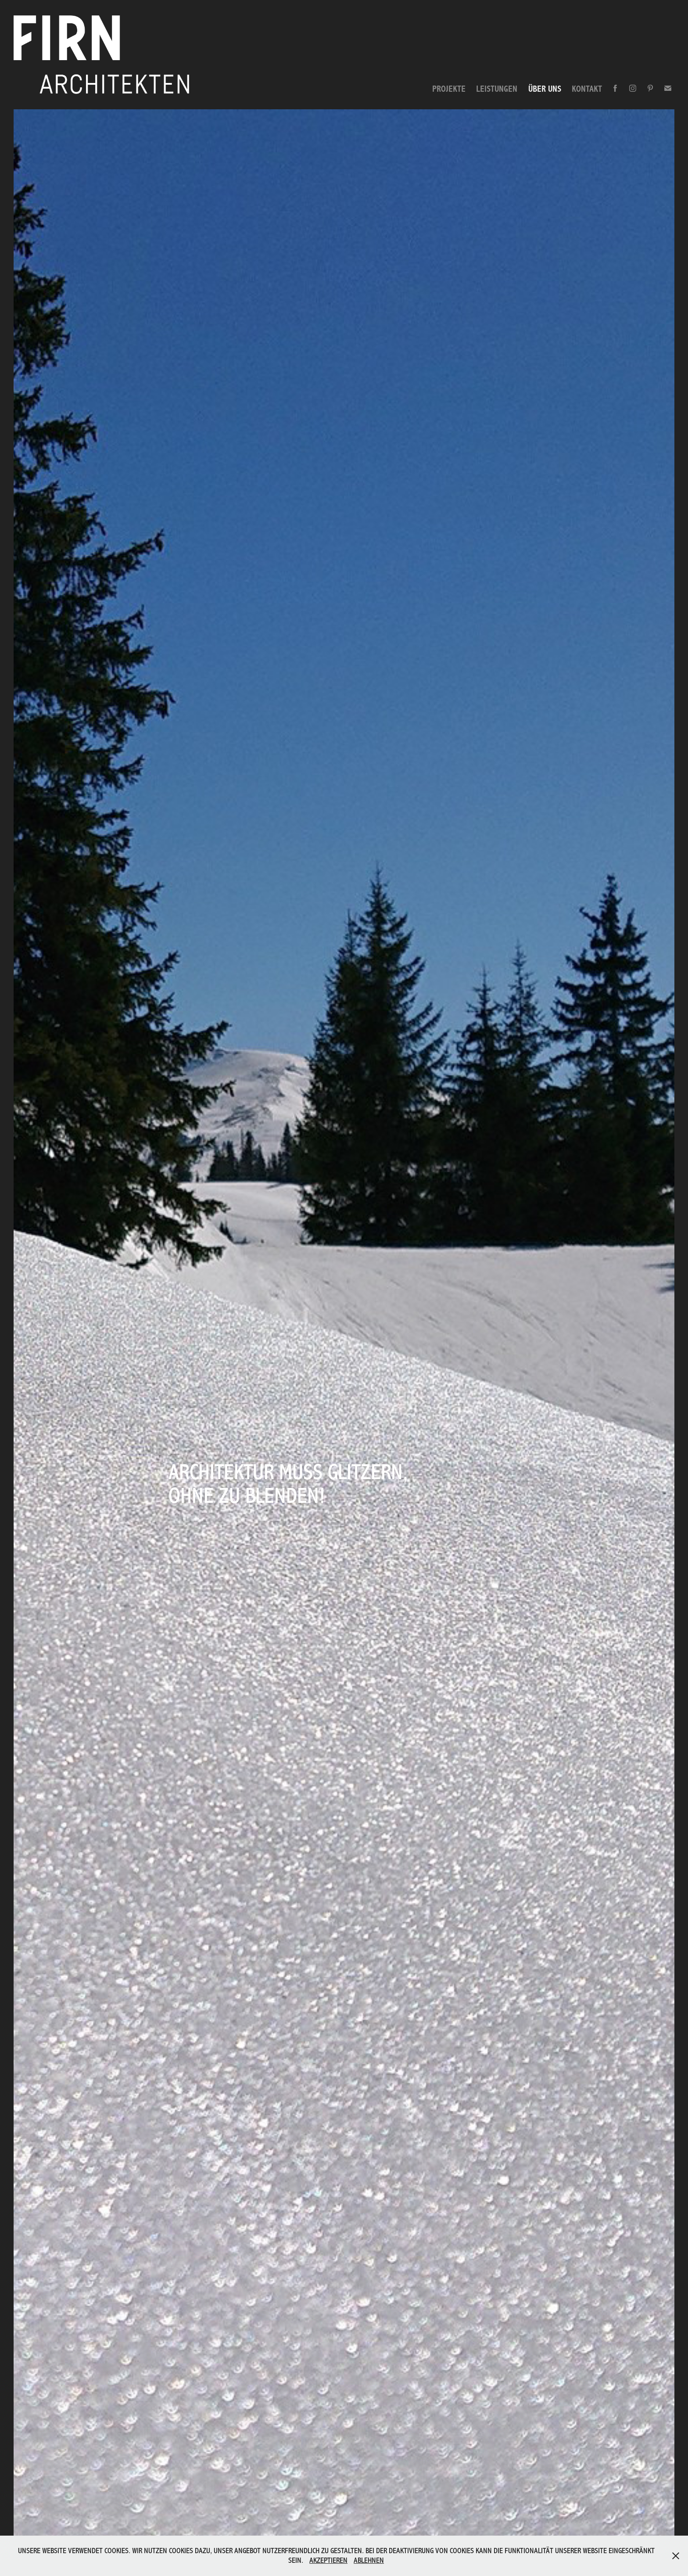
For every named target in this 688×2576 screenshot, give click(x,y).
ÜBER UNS (544, 89)
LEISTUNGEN (496, 89)
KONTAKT (587, 89)
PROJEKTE (449, 89)
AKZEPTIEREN (328, 2560)
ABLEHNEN (369, 2560)
